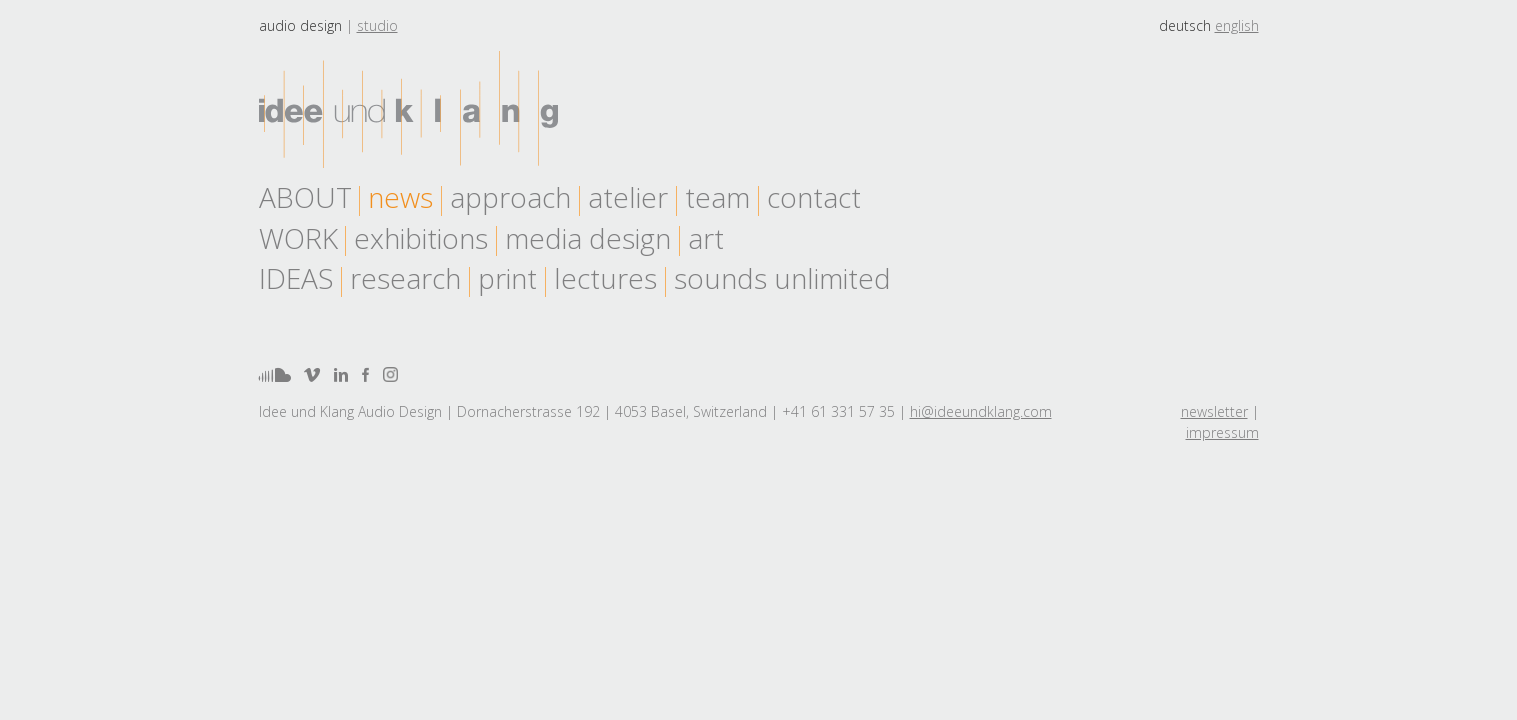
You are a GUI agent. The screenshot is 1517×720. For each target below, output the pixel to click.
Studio (377, 25)
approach (510, 197)
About (305, 197)
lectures (605, 278)
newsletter (1214, 411)
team (717, 197)
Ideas (296, 278)
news (400, 197)
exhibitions (421, 238)
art (706, 238)
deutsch (1185, 25)
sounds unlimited (782, 278)
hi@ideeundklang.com (981, 411)
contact (814, 197)
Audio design (300, 25)
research (405, 278)
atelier (628, 197)
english (1237, 25)
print (507, 278)
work (298, 238)
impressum (1222, 432)
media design (588, 238)
